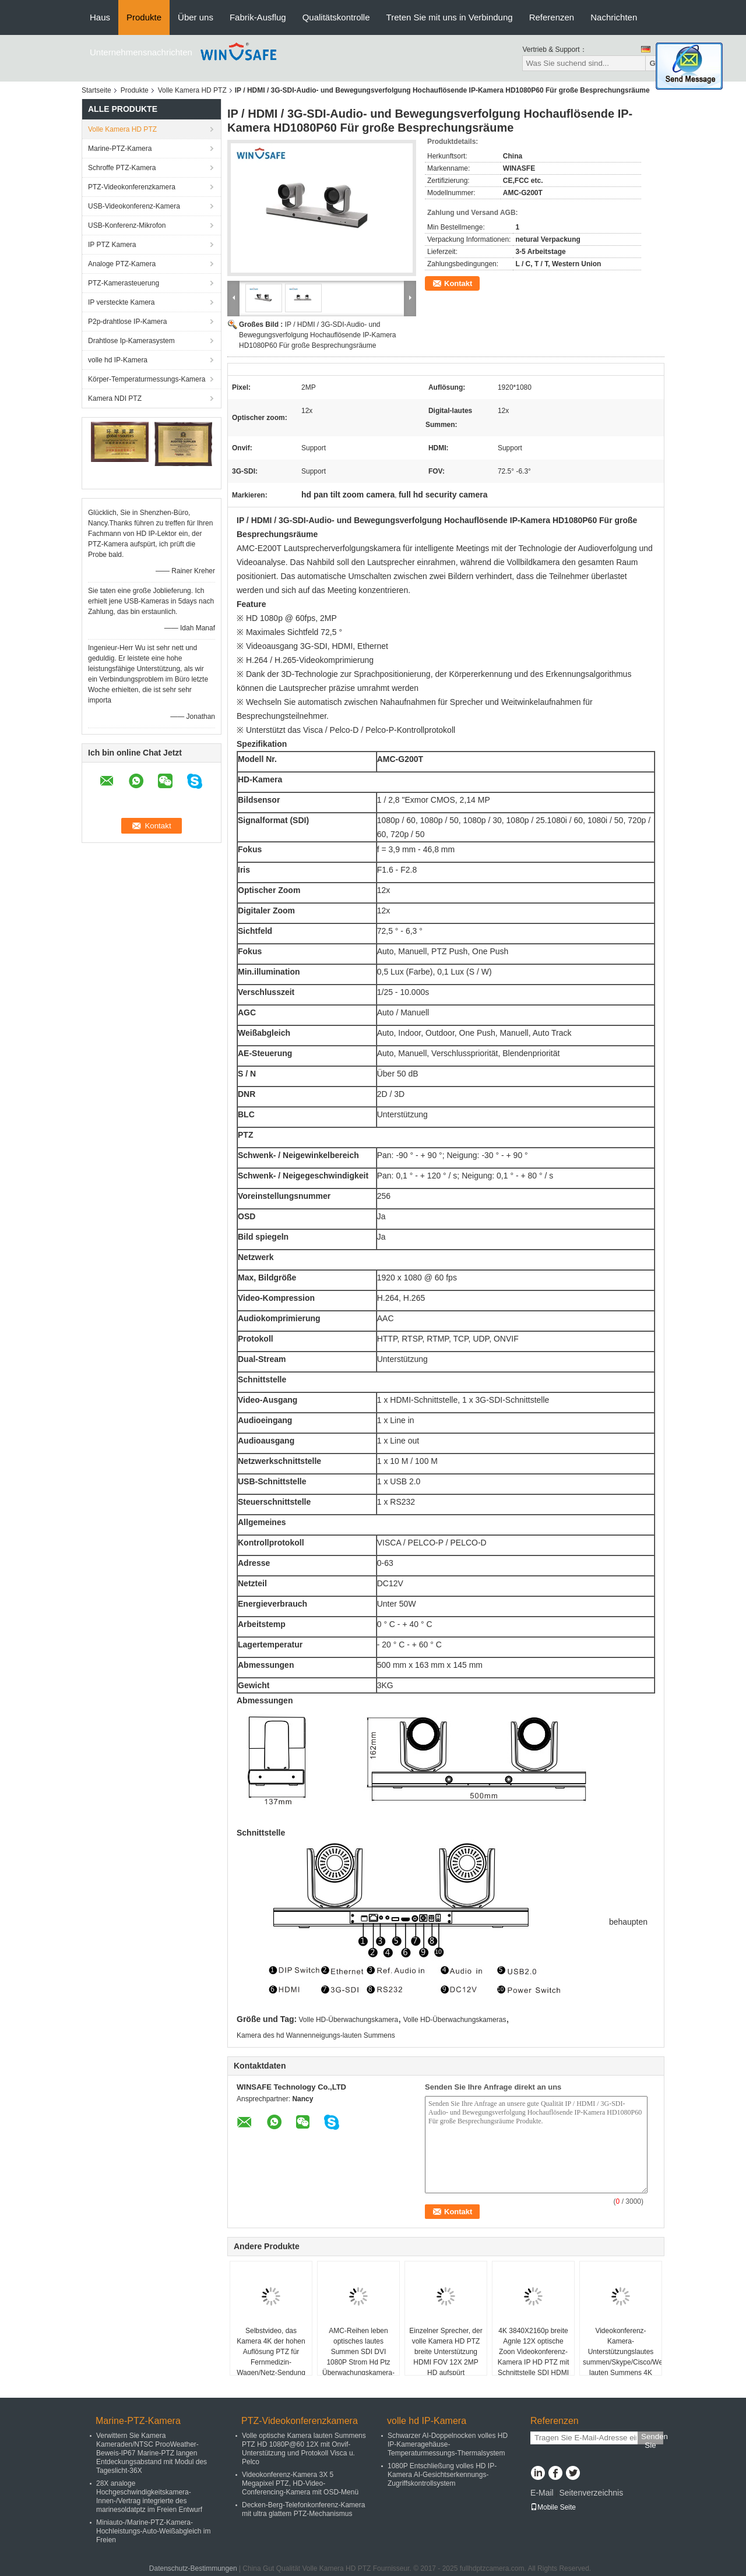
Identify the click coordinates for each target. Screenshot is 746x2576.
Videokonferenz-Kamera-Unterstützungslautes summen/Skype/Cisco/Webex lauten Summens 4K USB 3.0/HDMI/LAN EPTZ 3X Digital (622, 2362)
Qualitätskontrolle (336, 17)
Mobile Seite (553, 2507)
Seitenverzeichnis (591, 2492)
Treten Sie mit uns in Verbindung (449, 17)
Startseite (96, 90)
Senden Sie (652, 2438)
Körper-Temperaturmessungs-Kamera (146, 379)
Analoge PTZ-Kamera (122, 264)
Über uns (195, 17)
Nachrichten (613, 17)
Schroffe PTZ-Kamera (122, 168)
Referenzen (552, 17)
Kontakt (458, 283)
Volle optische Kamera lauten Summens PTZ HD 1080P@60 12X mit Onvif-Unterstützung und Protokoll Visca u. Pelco (304, 2449)
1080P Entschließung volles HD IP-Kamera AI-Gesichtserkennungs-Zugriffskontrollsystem (442, 2474)
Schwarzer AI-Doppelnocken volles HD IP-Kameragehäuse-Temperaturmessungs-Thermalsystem (448, 2444)
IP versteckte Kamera (121, 302)
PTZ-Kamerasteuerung (123, 283)
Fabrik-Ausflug (258, 17)
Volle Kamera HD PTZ (192, 90)
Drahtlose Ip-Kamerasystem (131, 341)
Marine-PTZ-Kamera (120, 148)
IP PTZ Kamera (112, 245)
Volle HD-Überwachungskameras (454, 2020)
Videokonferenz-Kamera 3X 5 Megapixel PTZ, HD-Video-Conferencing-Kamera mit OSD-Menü (300, 2483)
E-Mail (542, 2492)
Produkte (143, 17)
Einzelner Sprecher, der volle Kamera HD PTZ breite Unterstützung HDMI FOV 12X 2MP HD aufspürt (445, 2352)
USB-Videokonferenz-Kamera (134, 206)
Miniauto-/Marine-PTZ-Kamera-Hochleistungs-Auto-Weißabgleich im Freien (153, 2531)
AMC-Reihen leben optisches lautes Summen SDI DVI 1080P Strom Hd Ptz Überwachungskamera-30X (358, 2357)
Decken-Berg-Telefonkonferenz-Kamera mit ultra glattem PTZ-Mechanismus (303, 2509)
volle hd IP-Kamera (117, 360)
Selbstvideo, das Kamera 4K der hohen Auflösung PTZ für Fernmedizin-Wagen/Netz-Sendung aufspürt (271, 2357)
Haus (100, 17)
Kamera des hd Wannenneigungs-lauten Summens (316, 2035)
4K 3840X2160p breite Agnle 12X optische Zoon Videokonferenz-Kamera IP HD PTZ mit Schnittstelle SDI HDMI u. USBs (533, 2357)
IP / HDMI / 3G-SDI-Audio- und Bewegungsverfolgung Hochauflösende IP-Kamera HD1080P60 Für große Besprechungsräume (317, 335)
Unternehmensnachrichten (141, 52)
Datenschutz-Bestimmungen (193, 2568)
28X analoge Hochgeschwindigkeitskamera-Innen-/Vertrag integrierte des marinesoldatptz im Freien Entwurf (149, 2496)
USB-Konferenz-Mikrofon (127, 225)
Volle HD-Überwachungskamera (349, 2020)
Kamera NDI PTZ (115, 398)
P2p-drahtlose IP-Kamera (127, 321)
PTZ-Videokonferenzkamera (131, 187)
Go (654, 63)
